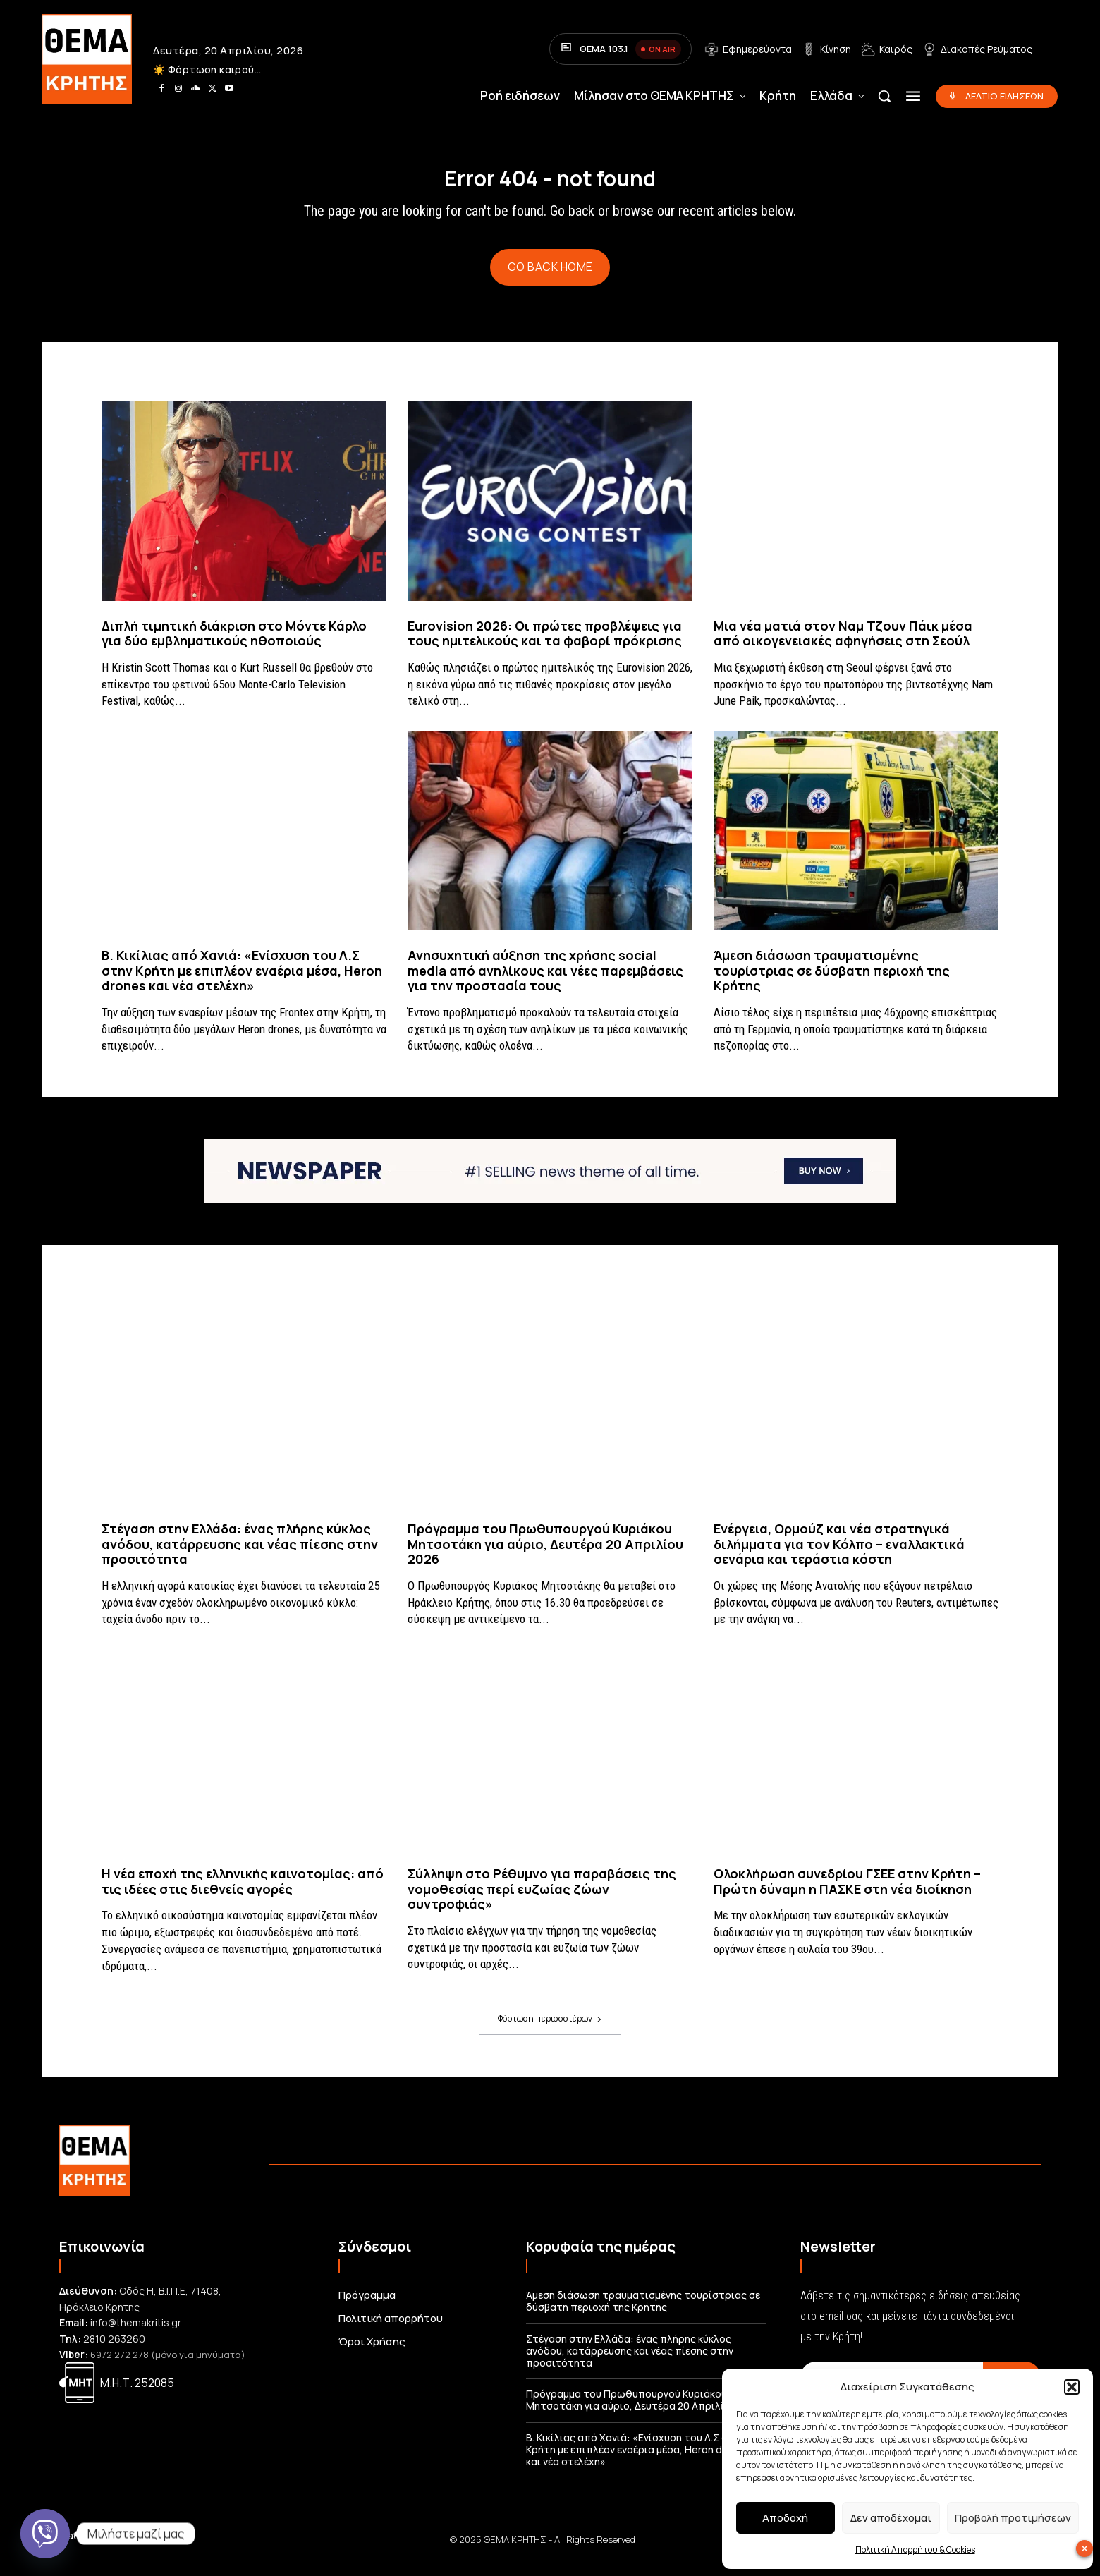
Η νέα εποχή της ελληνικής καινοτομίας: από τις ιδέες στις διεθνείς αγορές (243, 1893)
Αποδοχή (785, 2517)
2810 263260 (114, 2350)
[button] (1072, 2387)
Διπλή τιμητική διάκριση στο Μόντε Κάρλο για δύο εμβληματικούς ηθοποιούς (234, 644)
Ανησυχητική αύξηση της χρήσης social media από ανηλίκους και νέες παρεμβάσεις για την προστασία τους (545, 982)
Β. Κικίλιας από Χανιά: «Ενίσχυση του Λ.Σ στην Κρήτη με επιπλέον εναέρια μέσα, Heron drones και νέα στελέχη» (242, 982)
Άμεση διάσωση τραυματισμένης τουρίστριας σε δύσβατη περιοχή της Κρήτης (832, 982)
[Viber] (45, 2533)
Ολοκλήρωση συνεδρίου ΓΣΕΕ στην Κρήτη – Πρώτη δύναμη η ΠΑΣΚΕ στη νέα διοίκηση (847, 1893)
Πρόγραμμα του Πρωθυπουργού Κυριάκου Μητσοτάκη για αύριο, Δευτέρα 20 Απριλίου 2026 (545, 1555)
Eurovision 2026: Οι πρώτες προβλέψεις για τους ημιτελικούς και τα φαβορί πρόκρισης (545, 644)
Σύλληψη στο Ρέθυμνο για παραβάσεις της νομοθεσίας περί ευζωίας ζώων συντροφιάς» (542, 1900)
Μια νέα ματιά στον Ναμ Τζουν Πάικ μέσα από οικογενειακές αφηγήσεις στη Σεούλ (843, 644)
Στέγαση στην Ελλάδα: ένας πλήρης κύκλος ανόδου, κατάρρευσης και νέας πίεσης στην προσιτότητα (240, 1555)
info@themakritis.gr (135, 2334)
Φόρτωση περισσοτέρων (550, 2030)
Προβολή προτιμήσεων (1013, 2517)
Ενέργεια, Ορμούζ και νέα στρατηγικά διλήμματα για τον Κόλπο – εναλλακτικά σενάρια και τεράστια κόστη (839, 1555)
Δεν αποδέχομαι (890, 2517)
